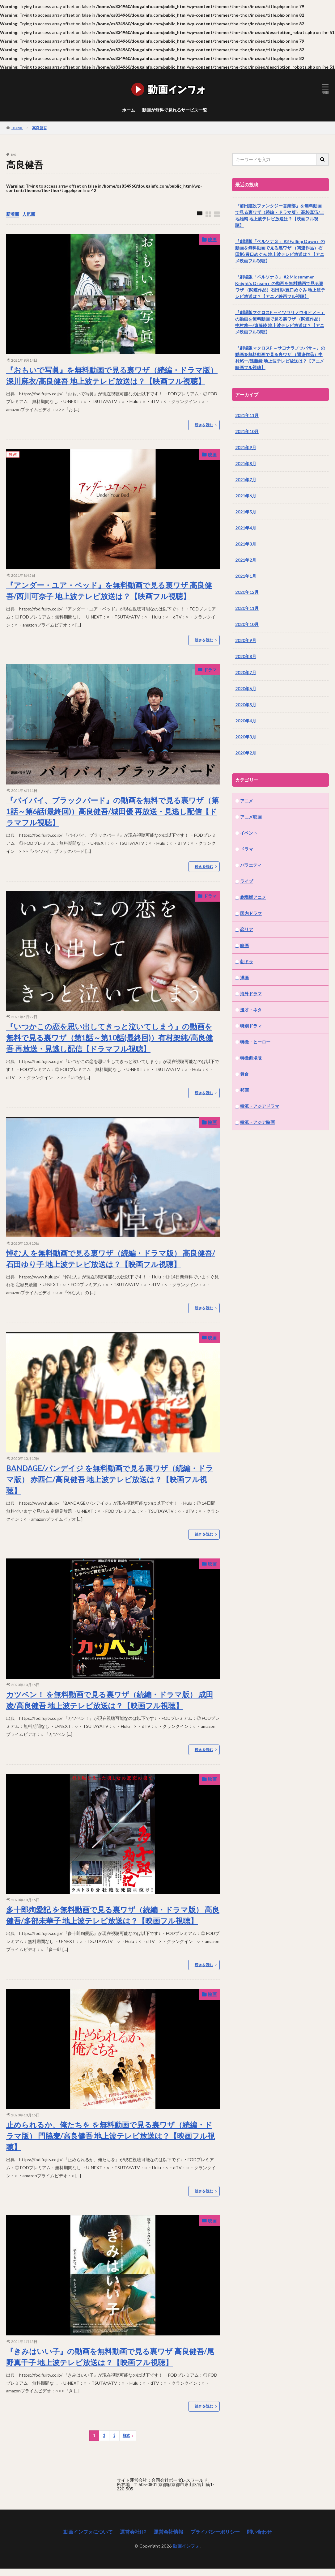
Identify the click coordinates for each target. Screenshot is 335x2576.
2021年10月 (247, 431)
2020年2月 (245, 752)
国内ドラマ (251, 913)
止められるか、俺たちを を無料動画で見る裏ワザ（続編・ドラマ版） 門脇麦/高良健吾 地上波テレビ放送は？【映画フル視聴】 (110, 2135)
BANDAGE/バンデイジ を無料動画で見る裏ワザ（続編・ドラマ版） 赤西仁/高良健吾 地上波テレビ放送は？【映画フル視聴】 (109, 1479)
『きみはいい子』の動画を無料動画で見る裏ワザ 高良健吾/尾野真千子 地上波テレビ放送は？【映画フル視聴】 (110, 2357)
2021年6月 (245, 495)
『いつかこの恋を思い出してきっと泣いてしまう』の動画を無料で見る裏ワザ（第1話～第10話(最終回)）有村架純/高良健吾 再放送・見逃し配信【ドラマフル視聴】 (109, 1037)
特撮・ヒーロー (255, 1041)
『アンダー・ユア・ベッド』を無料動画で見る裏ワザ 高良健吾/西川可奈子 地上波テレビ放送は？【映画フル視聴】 (109, 590)
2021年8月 (245, 463)
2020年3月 (245, 736)
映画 (212, 239)
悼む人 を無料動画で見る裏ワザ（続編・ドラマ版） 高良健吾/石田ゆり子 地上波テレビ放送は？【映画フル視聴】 (110, 1258)
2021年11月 (247, 415)
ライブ (246, 881)
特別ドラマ (251, 1025)
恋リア (246, 929)
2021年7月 (245, 479)
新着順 (12, 214)
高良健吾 (39, 127)
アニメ (246, 800)
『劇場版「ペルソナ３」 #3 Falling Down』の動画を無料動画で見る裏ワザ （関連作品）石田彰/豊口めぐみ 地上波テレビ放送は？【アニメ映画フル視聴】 (280, 251)
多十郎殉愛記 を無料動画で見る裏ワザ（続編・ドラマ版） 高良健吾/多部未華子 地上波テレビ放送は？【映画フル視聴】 (112, 1915)
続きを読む (204, 425)
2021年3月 (245, 543)
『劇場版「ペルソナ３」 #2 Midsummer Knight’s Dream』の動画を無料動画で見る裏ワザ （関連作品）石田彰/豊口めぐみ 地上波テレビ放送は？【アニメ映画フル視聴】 (280, 286)
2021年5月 (245, 511)
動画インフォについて (88, 2532)
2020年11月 (247, 608)
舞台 (244, 1074)
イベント (248, 832)
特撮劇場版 (251, 1058)
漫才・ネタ (251, 1009)
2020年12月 (247, 592)
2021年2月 (245, 560)
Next (126, 2435)
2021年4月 (245, 527)
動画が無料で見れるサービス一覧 (174, 110)
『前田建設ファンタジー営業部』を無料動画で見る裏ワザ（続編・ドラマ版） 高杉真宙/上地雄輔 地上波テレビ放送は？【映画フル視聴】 (279, 215)
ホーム (128, 110)
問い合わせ (259, 2532)
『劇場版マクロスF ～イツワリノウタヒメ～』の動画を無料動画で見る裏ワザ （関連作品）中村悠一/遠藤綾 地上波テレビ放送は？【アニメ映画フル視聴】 (280, 322)
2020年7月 (245, 672)
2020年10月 (247, 624)
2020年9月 (245, 640)
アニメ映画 (251, 816)
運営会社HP (133, 2532)
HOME (17, 128)
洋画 (244, 977)
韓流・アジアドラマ (259, 1106)
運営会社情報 (168, 2532)
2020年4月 (245, 720)
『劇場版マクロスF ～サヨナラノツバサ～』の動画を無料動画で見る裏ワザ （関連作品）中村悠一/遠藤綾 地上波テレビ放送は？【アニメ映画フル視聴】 (280, 357)
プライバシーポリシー (215, 2532)
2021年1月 (245, 576)
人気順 (28, 214)
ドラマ (210, 669)
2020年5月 (245, 704)
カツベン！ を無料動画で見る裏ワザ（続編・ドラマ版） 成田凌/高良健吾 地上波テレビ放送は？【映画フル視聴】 (109, 1700)
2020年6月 (245, 688)
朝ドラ (246, 961)
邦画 (244, 1090)
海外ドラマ (251, 993)
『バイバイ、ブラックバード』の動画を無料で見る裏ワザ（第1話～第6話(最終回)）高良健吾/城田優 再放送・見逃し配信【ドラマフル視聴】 (112, 811)
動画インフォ (186, 2545)
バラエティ (251, 865)
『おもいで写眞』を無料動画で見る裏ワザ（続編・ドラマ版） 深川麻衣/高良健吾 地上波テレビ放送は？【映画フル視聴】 (112, 375)
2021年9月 (245, 447)
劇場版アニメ (253, 897)
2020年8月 (245, 656)
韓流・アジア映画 (257, 1122)
